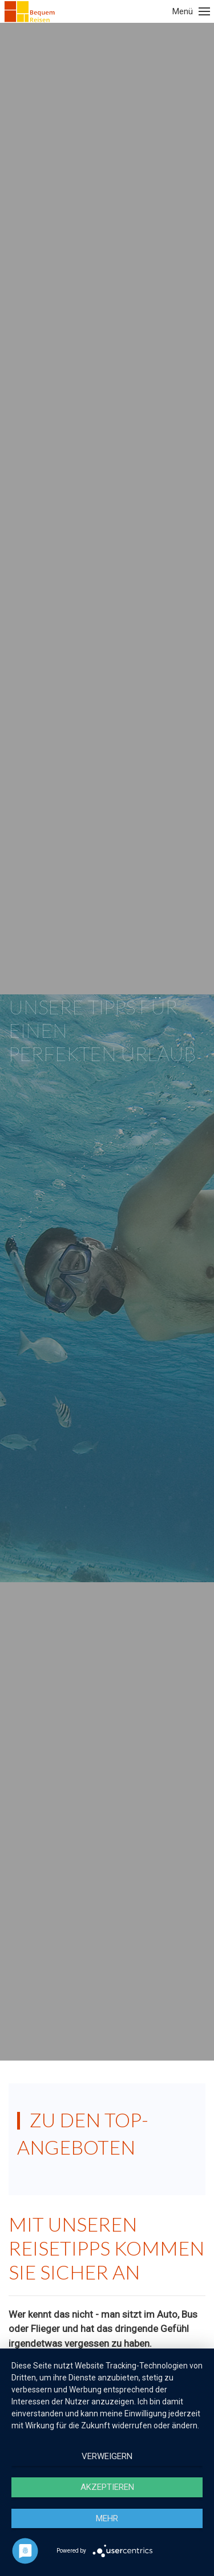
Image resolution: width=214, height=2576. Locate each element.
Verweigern (107, 2456)
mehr (107, 2518)
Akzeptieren (107, 2487)
